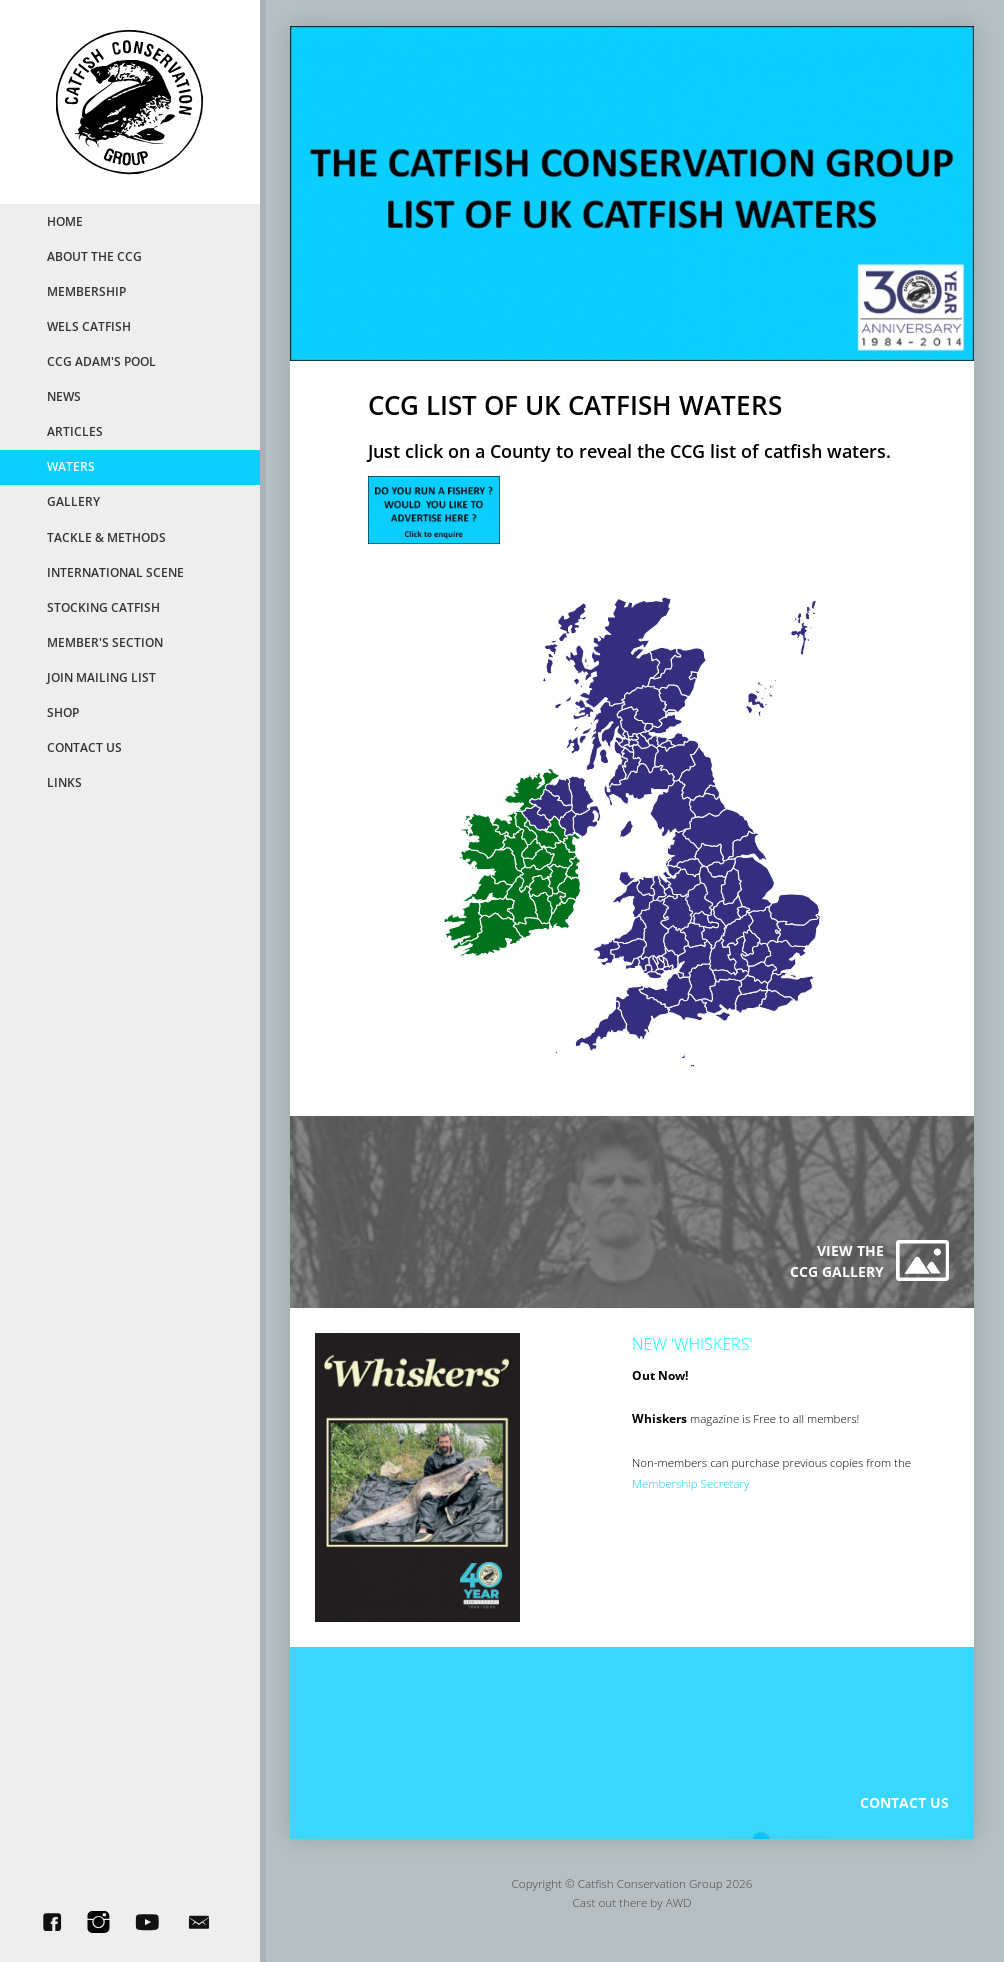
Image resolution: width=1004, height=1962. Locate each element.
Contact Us (84, 747)
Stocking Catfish (103, 607)
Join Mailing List (101, 677)
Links (64, 782)
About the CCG (94, 256)
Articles (75, 431)
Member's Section (105, 642)
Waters (71, 466)
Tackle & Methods (106, 537)
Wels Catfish (89, 326)
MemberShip (86, 291)
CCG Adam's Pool (101, 361)
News (64, 396)
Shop (63, 712)
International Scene (115, 572)
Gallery (73, 501)
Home (65, 221)
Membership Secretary (691, 1490)
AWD (679, 1914)
